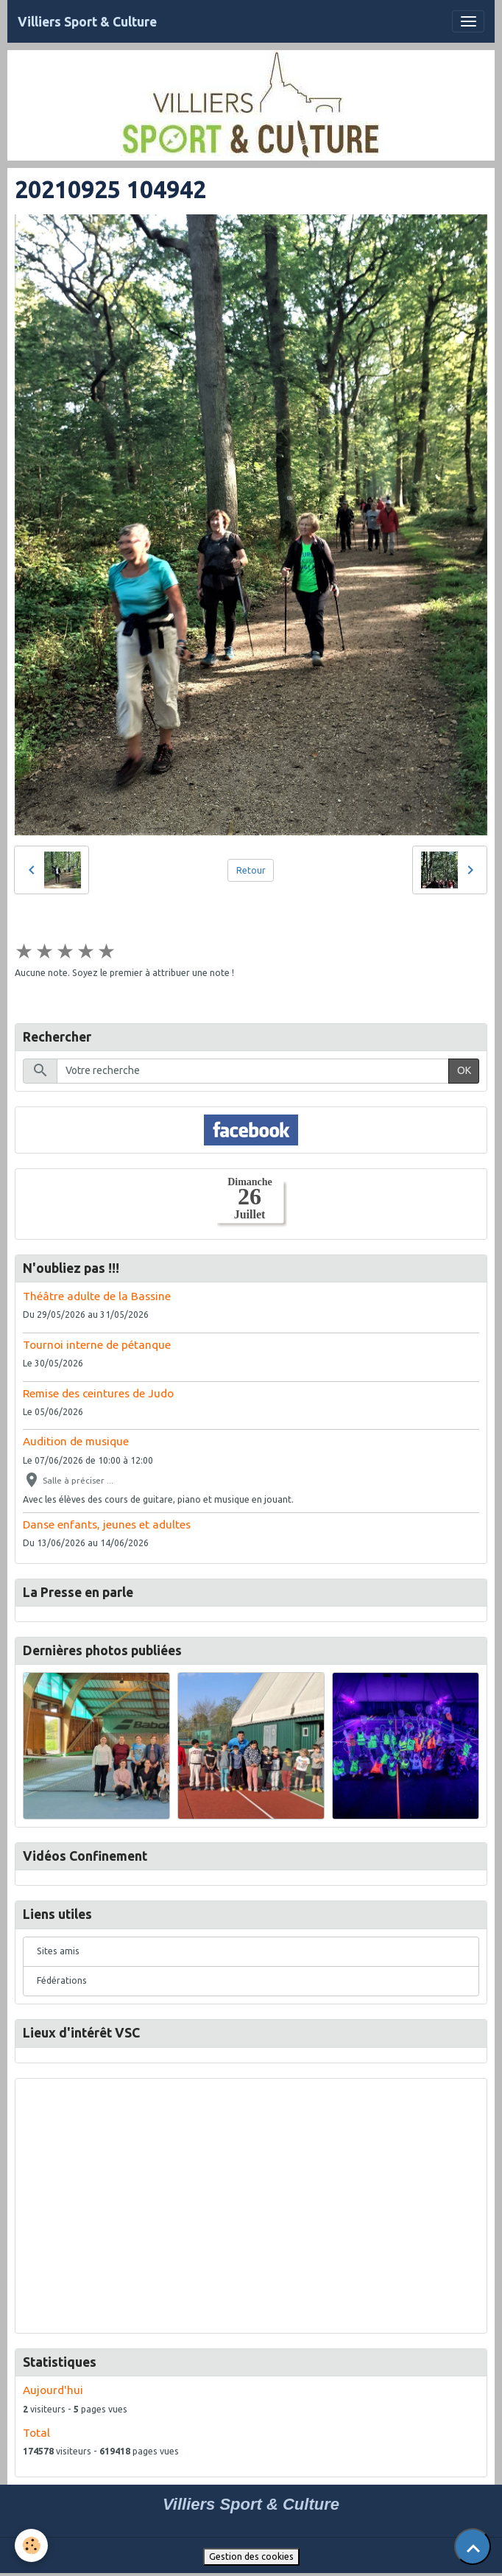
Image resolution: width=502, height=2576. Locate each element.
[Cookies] (31, 2545)
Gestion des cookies (251, 2556)
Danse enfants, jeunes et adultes (107, 1524)
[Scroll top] (472, 2546)
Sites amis (58, 1951)
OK (464, 1070)
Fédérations (62, 1980)
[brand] (87, 21)
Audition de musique (76, 1441)
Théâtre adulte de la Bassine (97, 1296)
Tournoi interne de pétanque (97, 1344)
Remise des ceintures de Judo (98, 1393)
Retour (251, 870)
